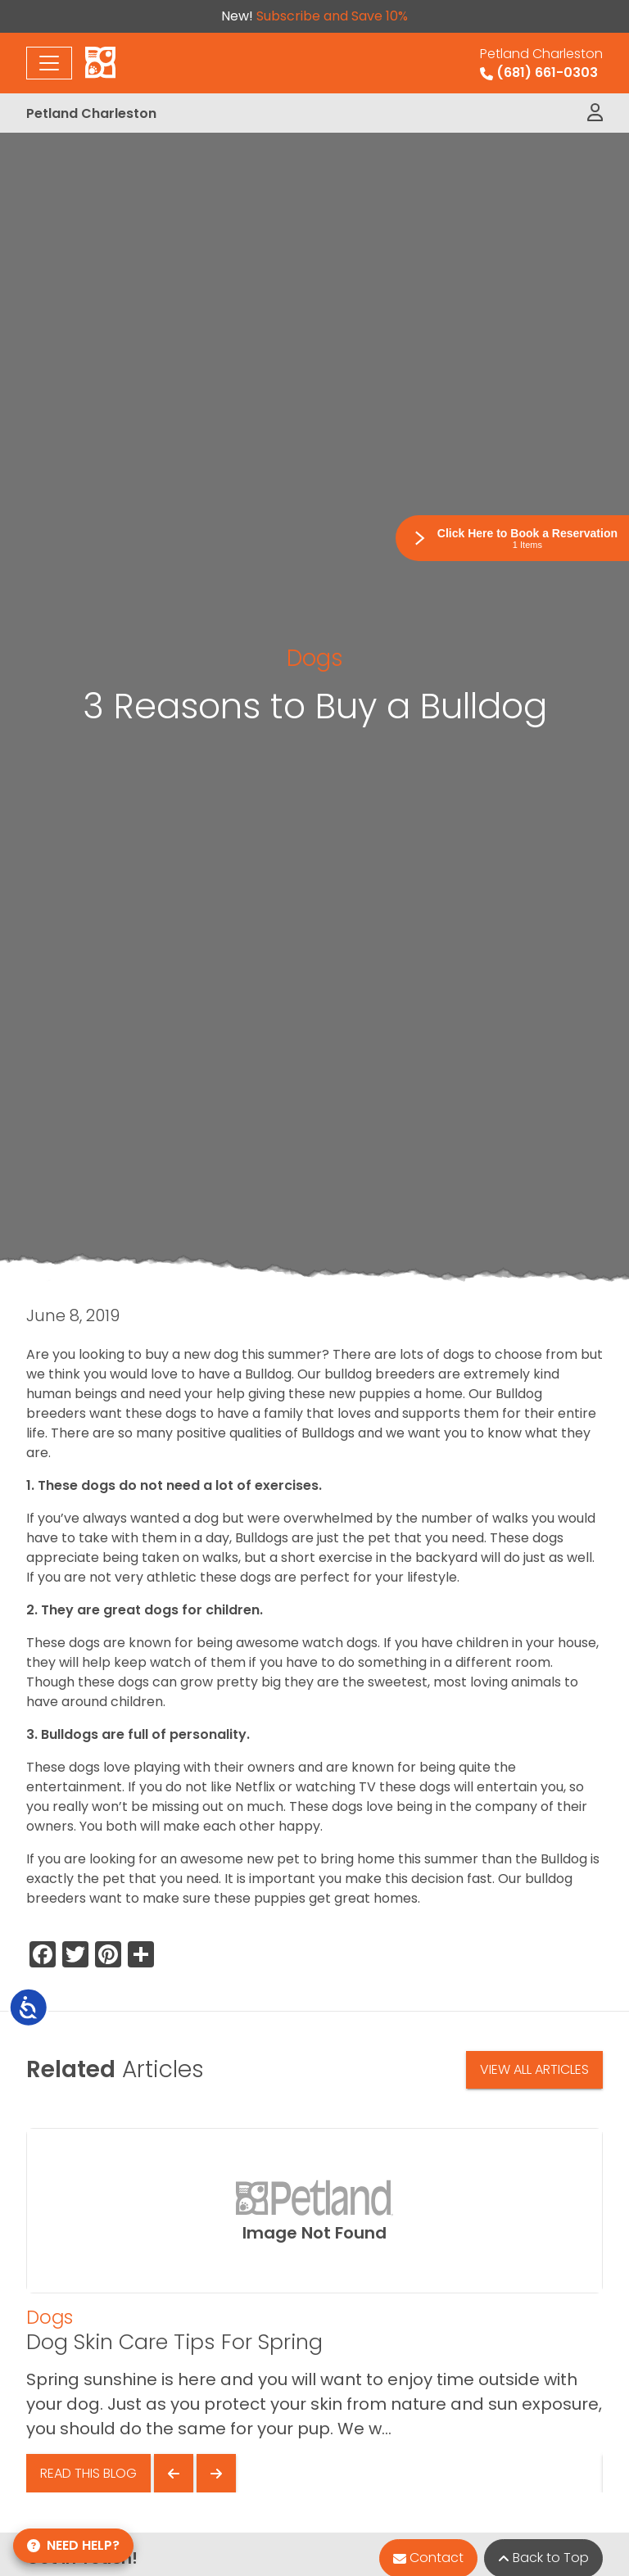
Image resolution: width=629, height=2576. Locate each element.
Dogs (315, 657)
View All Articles (534, 2069)
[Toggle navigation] (49, 63)
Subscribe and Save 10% (332, 16)
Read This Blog (88, 2473)
